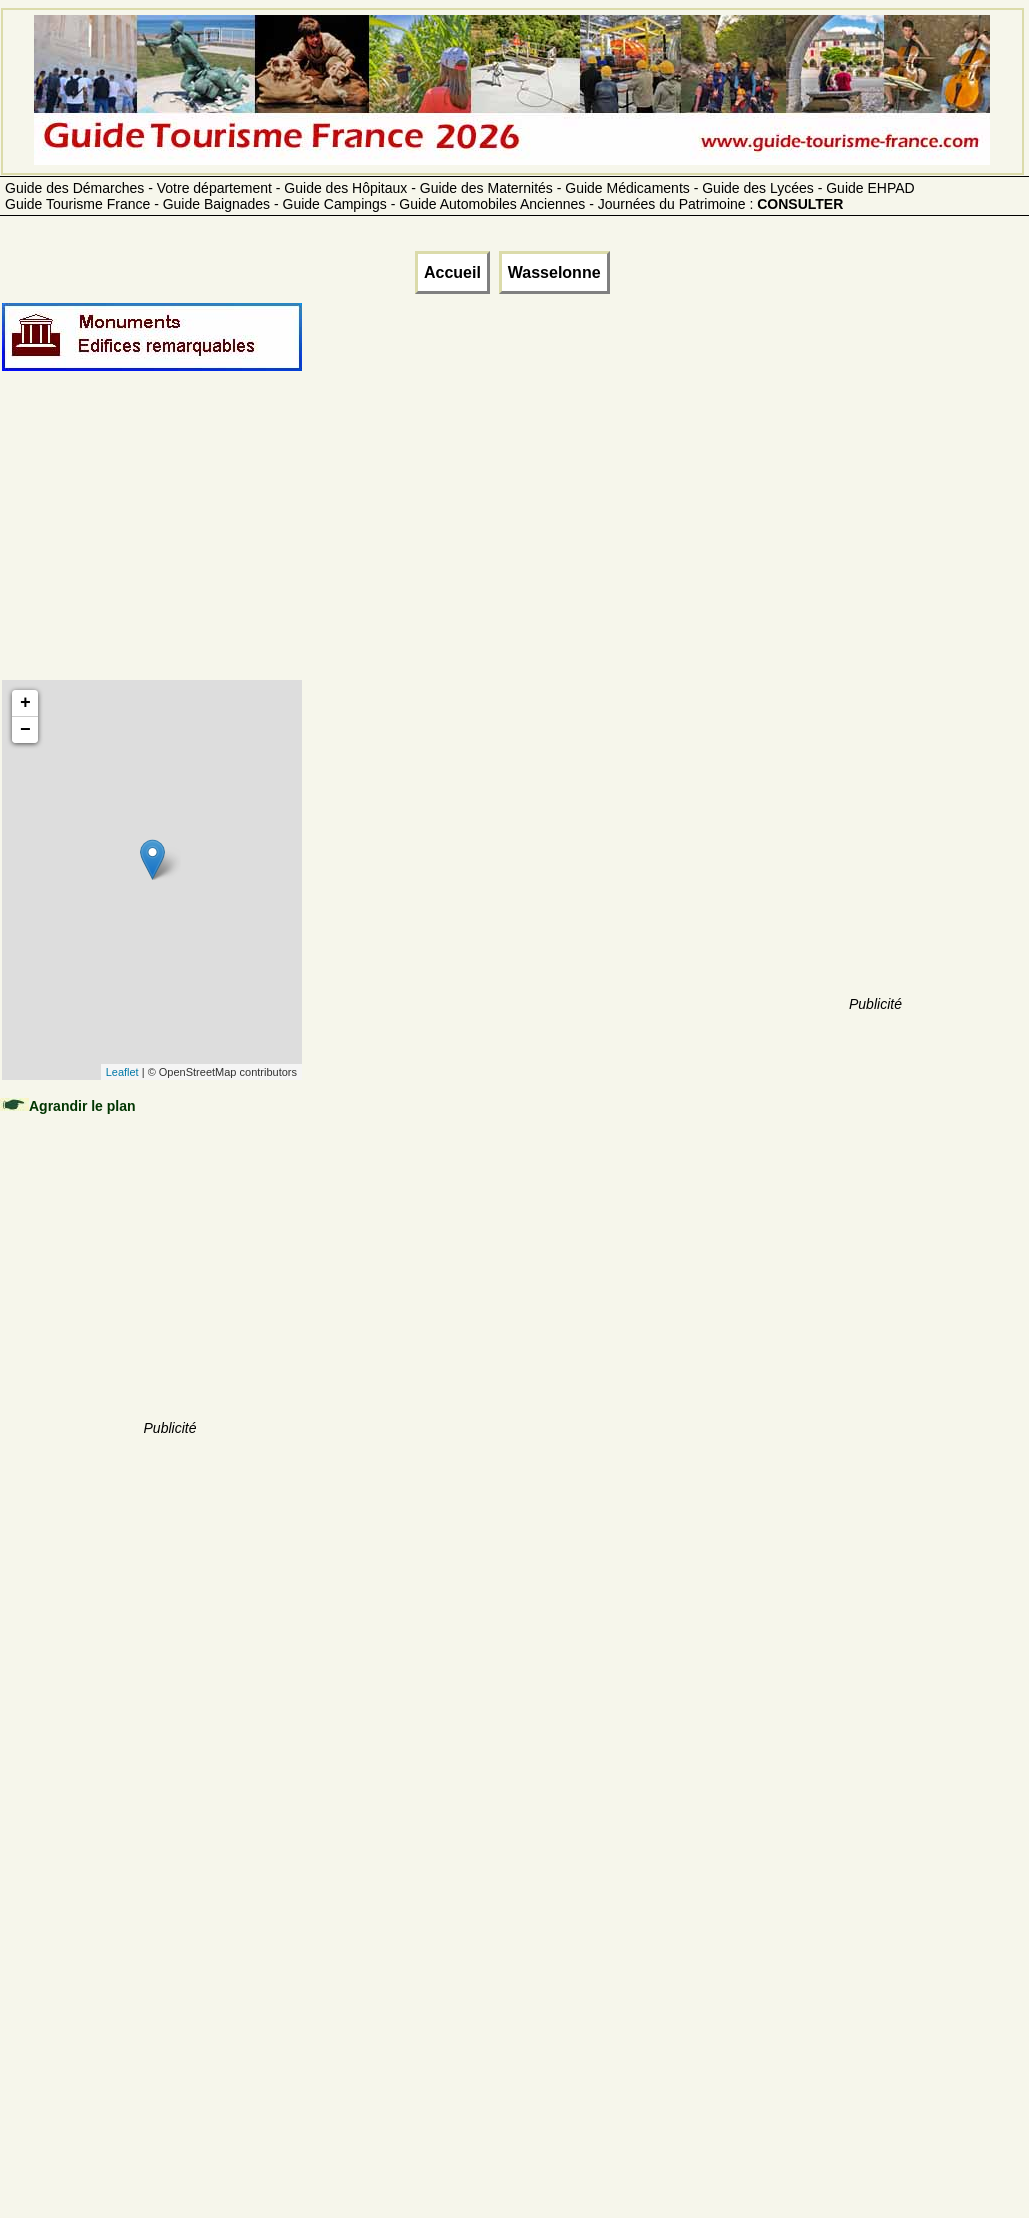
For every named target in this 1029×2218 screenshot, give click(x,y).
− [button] (25, 730)
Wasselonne (554, 272)
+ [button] (25, 703)
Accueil (452, 272)
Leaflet (122, 1072)
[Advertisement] (170, 547)
